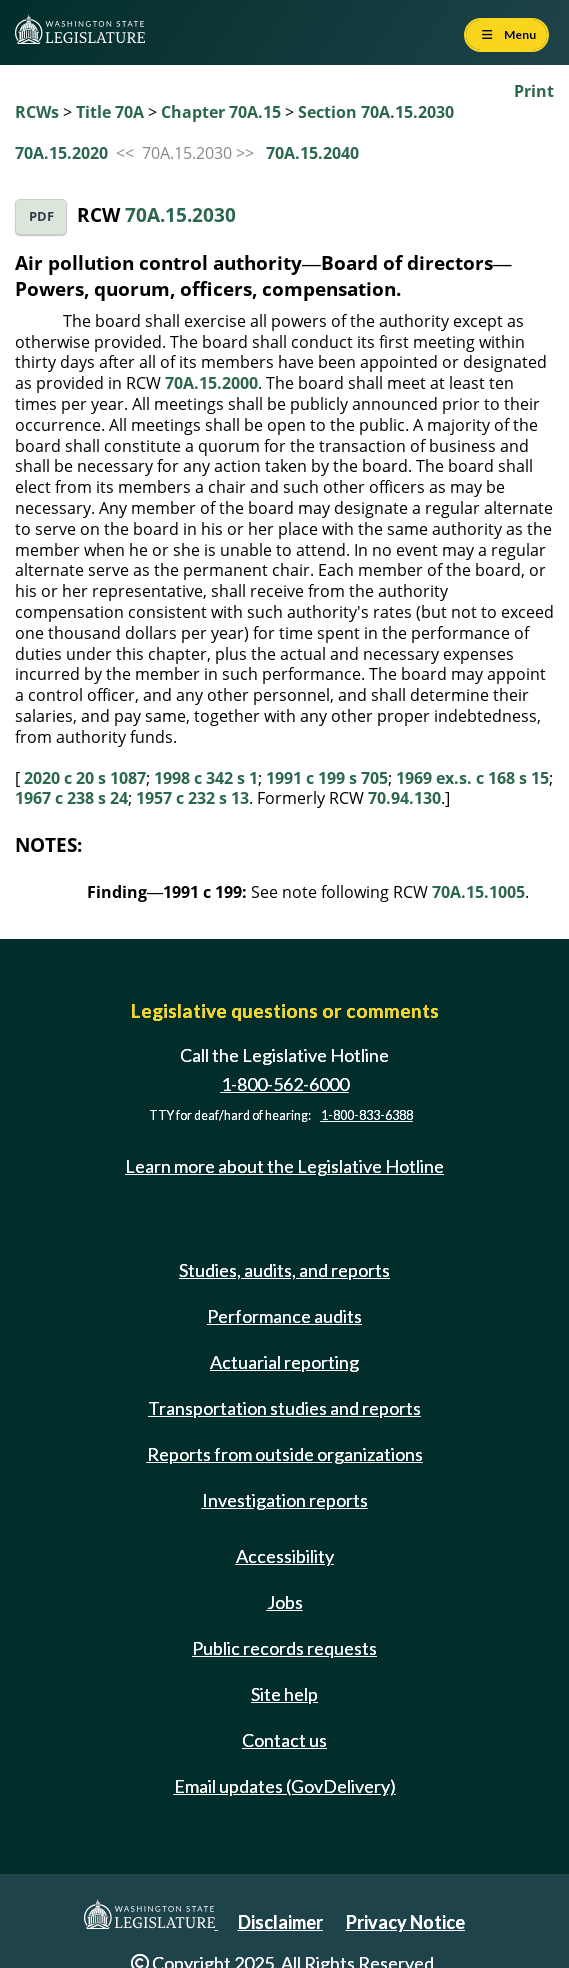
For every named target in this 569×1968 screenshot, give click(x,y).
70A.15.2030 (180, 214)
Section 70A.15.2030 (376, 112)
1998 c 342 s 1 (206, 778)
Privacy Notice (405, 1922)
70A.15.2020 (61, 153)
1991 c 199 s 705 (327, 778)
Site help (284, 1694)
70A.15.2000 (211, 383)
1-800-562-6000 (285, 1084)
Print (534, 91)
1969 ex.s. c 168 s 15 (472, 778)
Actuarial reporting (284, 1362)
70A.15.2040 (312, 153)
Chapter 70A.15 (221, 112)
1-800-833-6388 (367, 1115)
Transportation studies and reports (284, 1408)
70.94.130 (404, 798)
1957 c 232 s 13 (192, 798)
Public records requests (284, 1648)
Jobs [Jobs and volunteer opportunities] (285, 1602)
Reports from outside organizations (285, 1454)
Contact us (284, 1740)
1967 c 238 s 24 (71, 798)
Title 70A (110, 112)
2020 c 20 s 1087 (85, 778)
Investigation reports (285, 1500)
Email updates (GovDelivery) (285, 1786)
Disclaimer (280, 1922)
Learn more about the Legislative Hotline (284, 1166)
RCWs (37, 112)
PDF (41, 216)
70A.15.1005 (478, 892)
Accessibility (285, 1556)
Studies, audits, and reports (284, 1270)
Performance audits (284, 1316)
